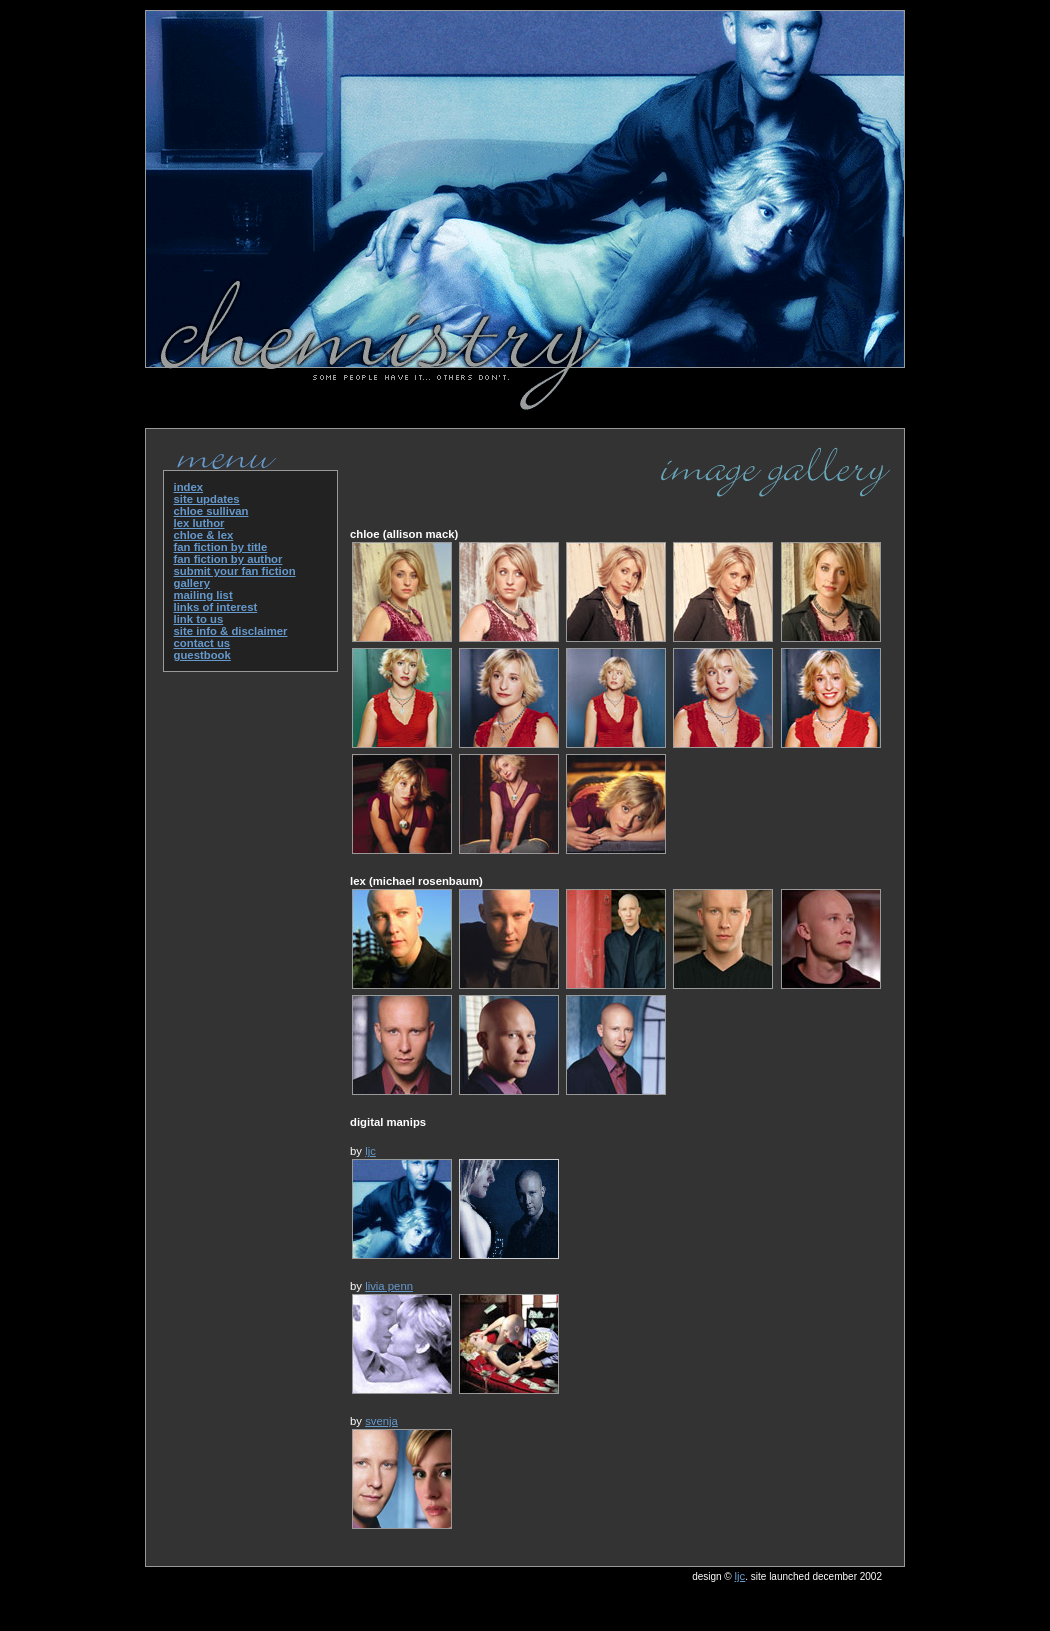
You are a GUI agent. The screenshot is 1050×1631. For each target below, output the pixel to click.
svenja (381, 1421)
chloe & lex (204, 535)
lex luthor (199, 523)
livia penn (389, 1286)
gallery (192, 583)
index (189, 487)
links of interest (216, 607)
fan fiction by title (221, 547)
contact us (202, 643)
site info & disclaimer (231, 631)
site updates (207, 499)
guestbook (202, 655)
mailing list (203, 595)
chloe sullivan (211, 511)
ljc (370, 1151)
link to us (199, 619)
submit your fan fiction (235, 571)
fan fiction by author (228, 559)
